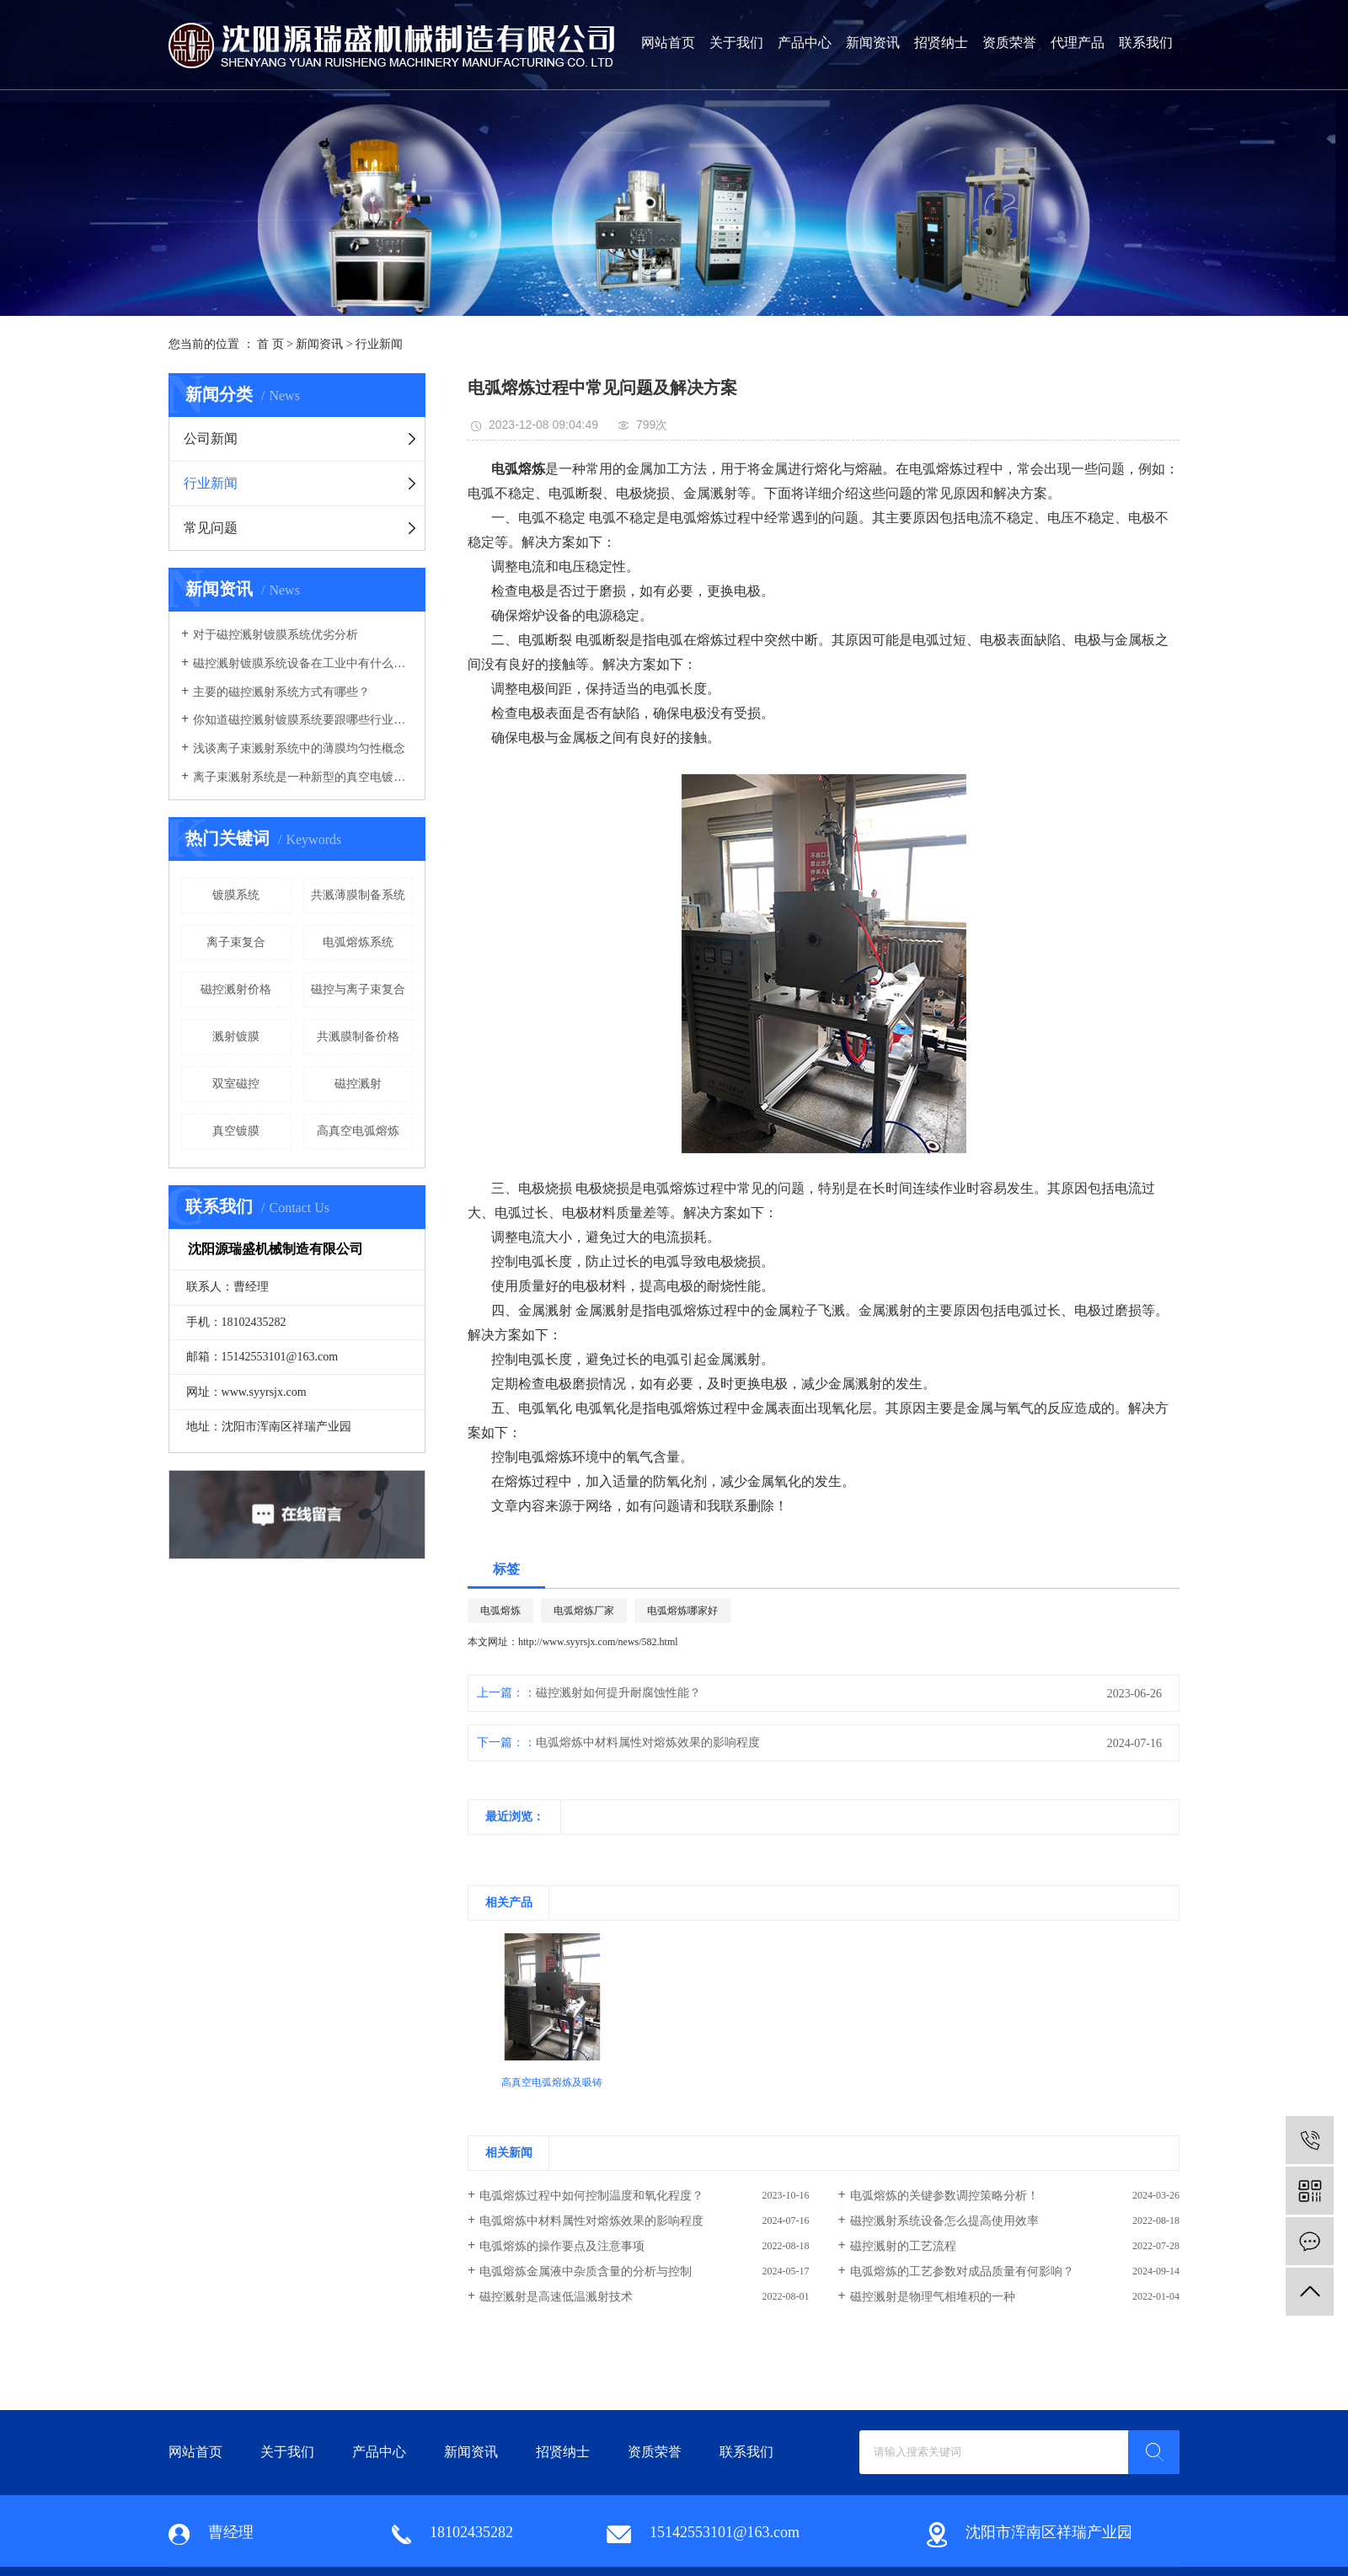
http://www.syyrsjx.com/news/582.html (598, 1642)
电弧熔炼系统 (358, 942)
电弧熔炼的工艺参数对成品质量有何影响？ (962, 2271)
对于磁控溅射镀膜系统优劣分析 (275, 634)
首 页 (270, 344)
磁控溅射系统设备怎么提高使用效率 (944, 2221)
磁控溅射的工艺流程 (903, 2246)
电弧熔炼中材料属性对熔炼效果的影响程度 (648, 1742)
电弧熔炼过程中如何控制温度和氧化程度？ (591, 2195)
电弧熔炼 (500, 1611)
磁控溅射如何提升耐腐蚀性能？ (618, 1692)
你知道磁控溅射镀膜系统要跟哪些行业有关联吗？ (303, 719)
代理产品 (1078, 42)
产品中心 (805, 42)
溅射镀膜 (235, 1036)
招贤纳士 (941, 42)
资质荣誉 (1009, 42)
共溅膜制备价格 (358, 1036)
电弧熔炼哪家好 (682, 1611)
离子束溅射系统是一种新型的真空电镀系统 (303, 777)
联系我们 (1146, 42)
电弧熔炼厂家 (584, 1611)
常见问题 (211, 528)
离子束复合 (235, 942)
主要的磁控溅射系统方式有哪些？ (281, 692)
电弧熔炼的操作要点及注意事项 (562, 2246)
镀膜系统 (235, 895)
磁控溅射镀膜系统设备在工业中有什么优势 (303, 663)
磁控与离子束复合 (358, 989)
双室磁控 (235, 1083)
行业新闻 (379, 344)
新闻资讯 (873, 42)
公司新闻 (211, 438)
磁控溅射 (358, 1083)
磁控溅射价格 (236, 989)
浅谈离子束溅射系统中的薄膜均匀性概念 (299, 748)
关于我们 (736, 42)
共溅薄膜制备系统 (358, 895)
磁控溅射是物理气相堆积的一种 (932, 2296)
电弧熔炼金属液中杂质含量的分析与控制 (585, 2271)
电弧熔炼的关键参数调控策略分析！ (944, 2195)
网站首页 (668, 42)
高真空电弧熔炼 (358, 1131)
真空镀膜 (235, 1131)
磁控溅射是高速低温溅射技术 (556, 2296)
